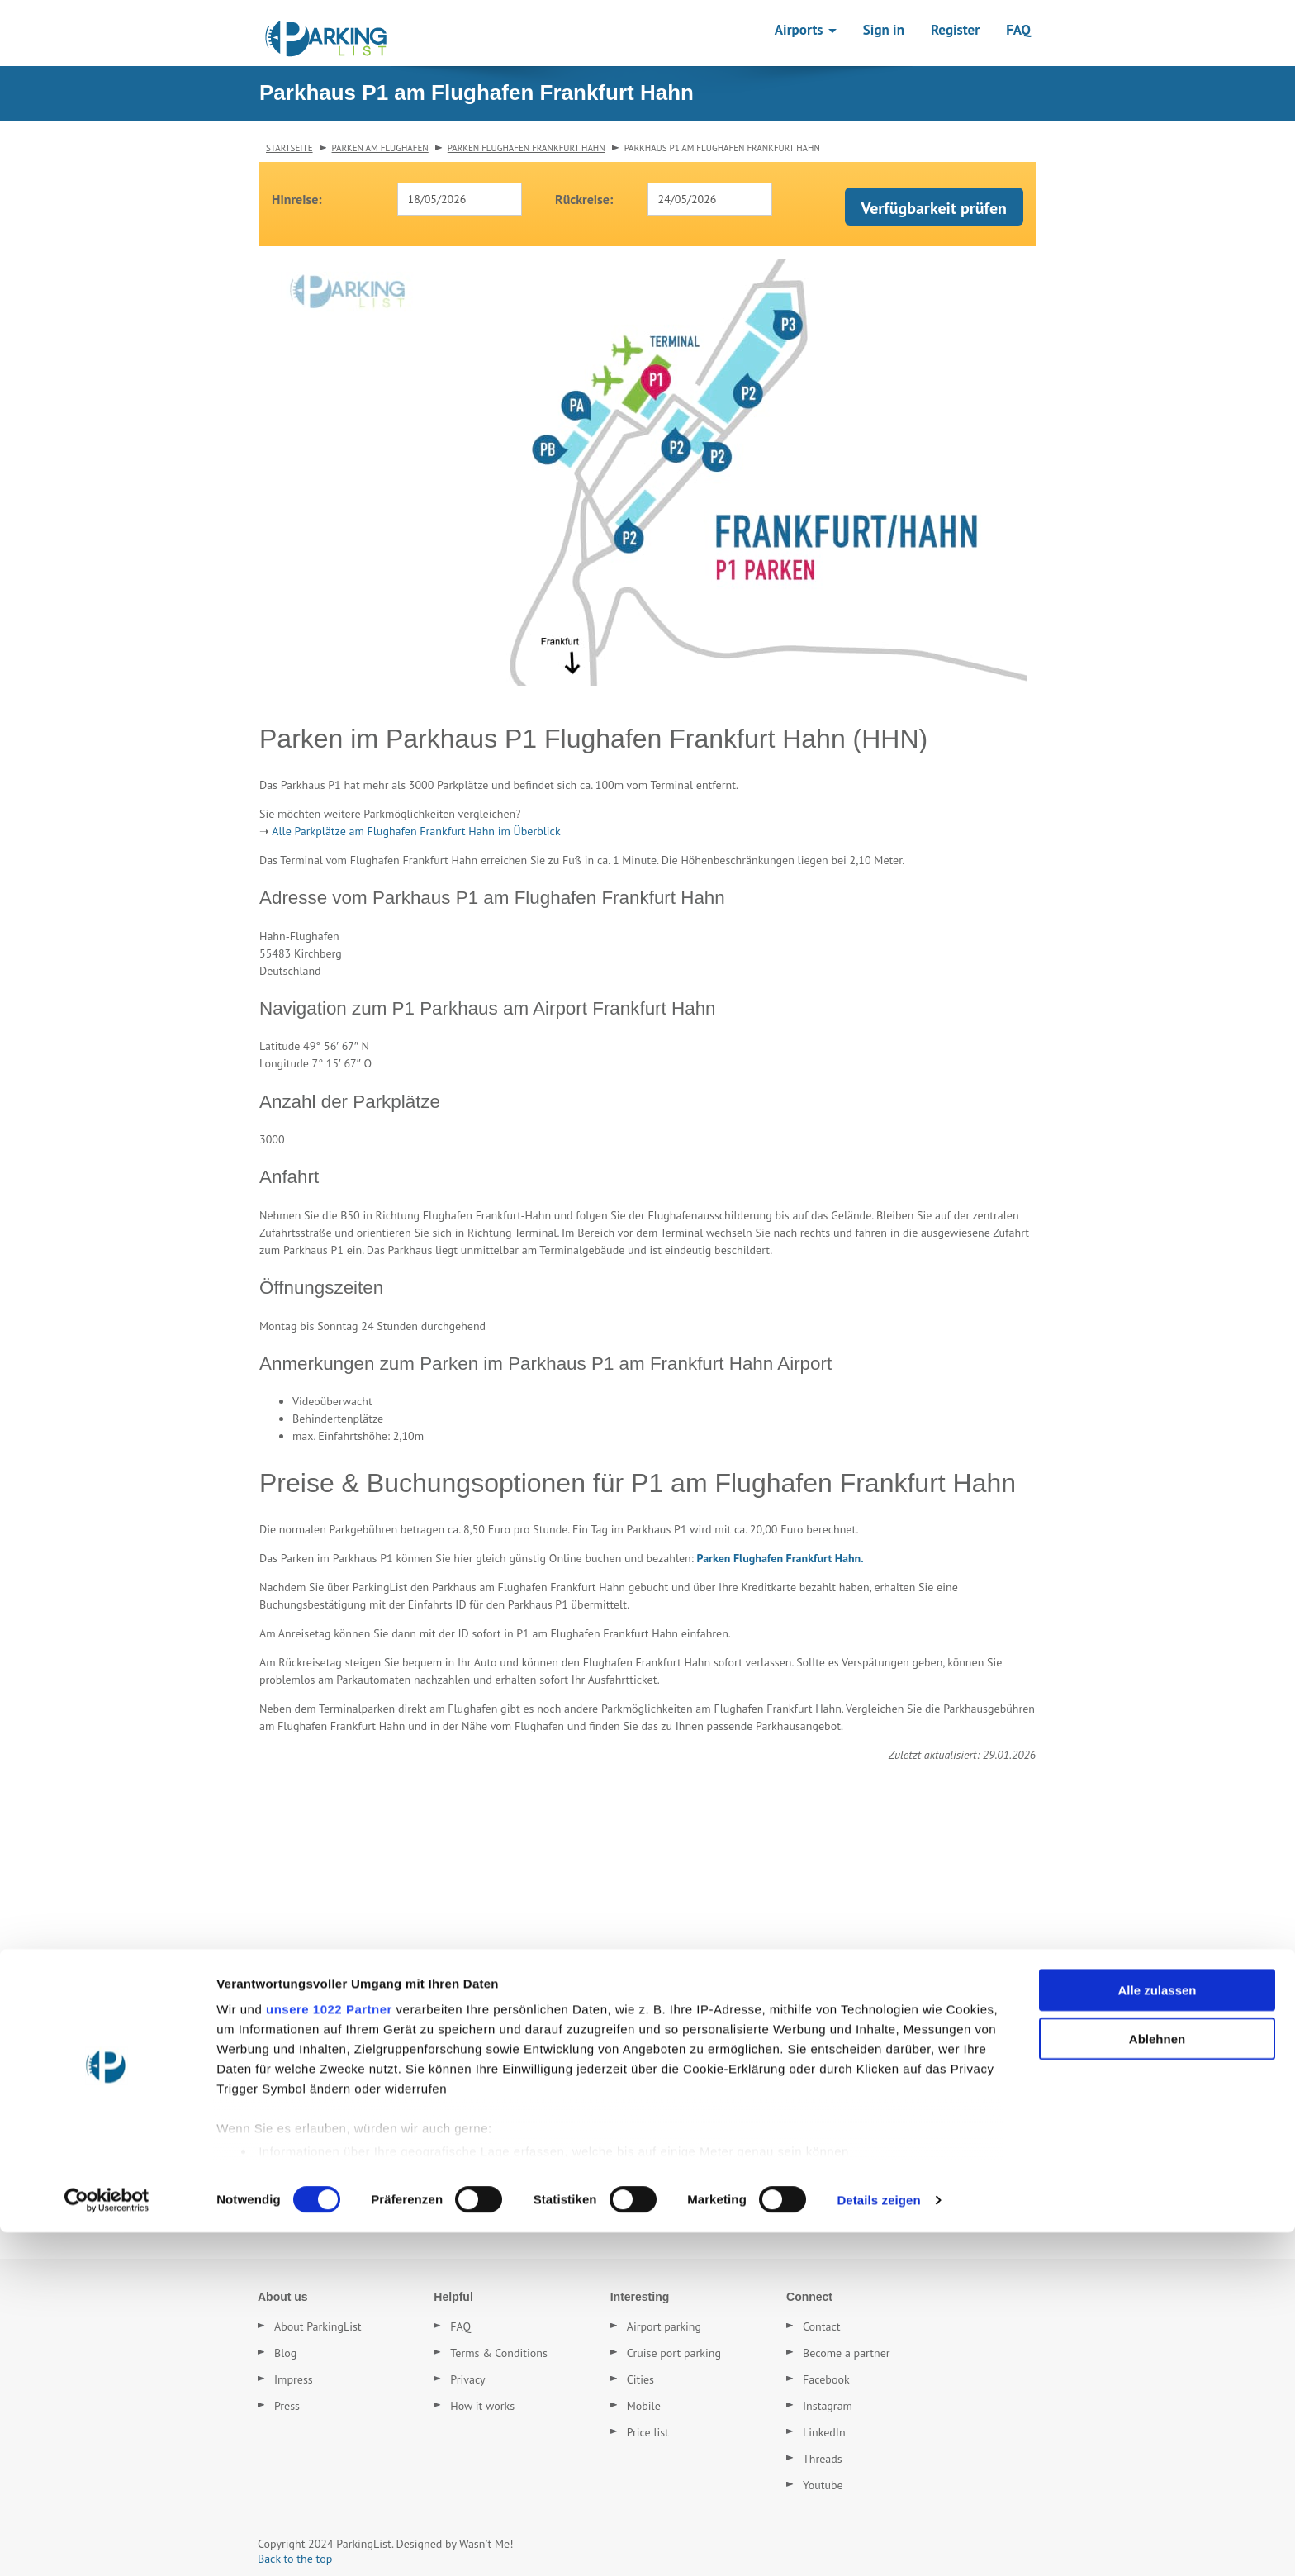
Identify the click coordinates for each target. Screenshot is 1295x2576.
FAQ (1018, 30)
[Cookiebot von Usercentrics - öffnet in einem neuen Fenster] (107, 2543)
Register (955, 30)
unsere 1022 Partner (329, 2353)
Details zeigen (878, 2543)
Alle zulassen (1156, 2334)
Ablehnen (1157, 2382)
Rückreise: (584, 199)
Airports (806, 30)
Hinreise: (297, 199)
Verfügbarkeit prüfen (934, 208)
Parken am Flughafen (380, 148)
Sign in (883, 30)
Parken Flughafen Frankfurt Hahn (526, 148)
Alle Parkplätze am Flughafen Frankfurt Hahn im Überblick (416, 831)
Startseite (289, 148)
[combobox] (460, 199)
